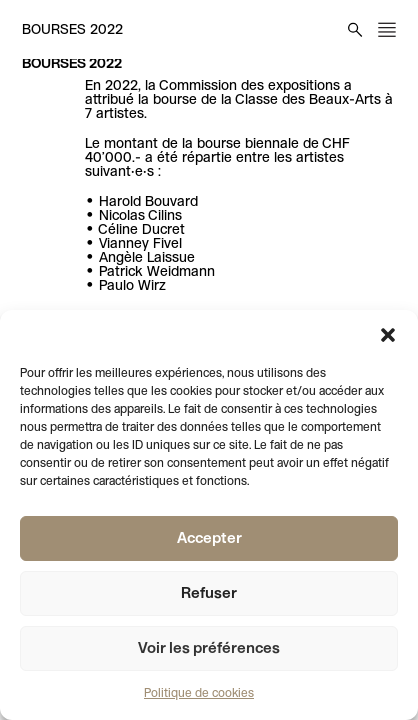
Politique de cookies (199, 694)
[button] (388, 335)
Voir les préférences (209, 649)
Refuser (209, 594)
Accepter (209, 539)
